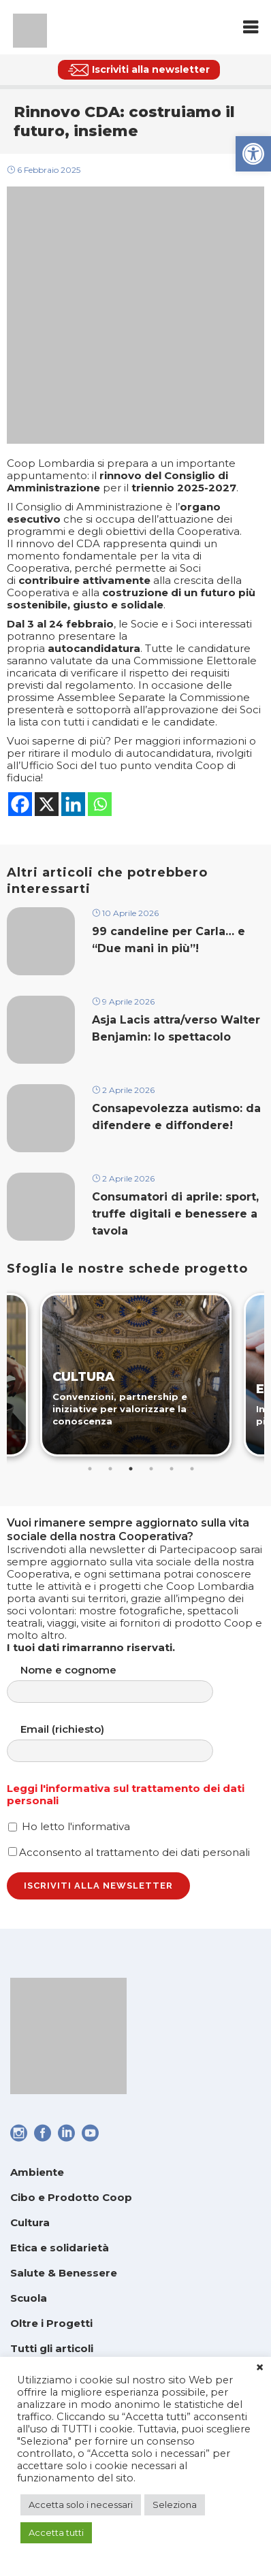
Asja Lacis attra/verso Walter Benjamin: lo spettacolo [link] (176, 1028)
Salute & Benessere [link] (63, 2272)
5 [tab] (171, 1469)
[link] (253, 154)
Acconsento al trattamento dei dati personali (129, 1852)
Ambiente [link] (37, 2172)
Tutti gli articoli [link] (51, 2348)
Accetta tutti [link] (56, 2532)
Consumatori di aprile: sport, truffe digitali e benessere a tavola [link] (175, 1213)
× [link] (259, 2367)
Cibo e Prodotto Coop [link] (71, 2197)
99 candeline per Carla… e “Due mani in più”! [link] (168, 940)
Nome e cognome (123, 1683)
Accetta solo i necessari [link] (81, 2504)
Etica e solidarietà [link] (59, 2247)
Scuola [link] (28, 2298)
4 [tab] (151, 1469)
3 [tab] (131, 1469)
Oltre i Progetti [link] (51, 2323)
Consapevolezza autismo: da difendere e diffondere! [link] (176, 1117)
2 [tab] (110, 1469)
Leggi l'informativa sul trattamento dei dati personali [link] (125, 1794)
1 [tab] (90, 1469)
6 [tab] (192, 1469)
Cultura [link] (30, 2222)
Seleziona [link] (175, 2504)
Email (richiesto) (123, 1742)
